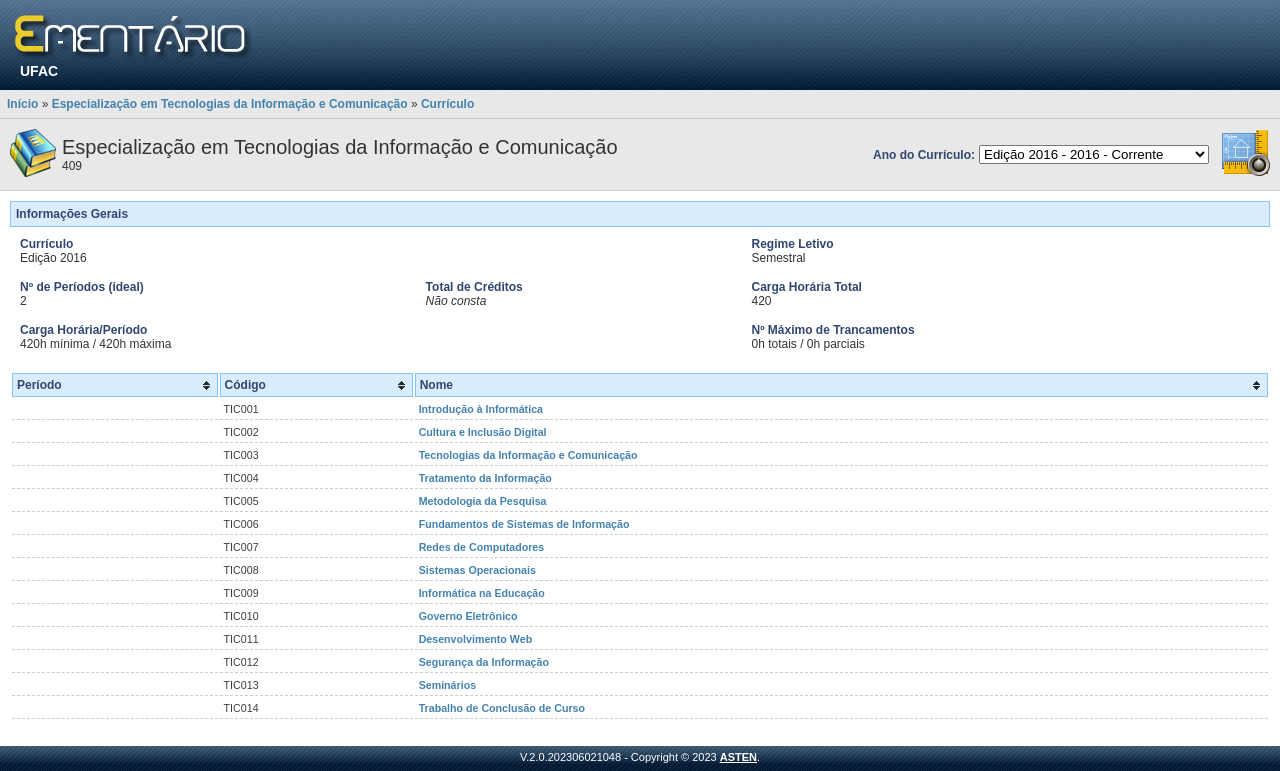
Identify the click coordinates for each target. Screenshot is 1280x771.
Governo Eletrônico (468, 616)
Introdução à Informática (481, 409)
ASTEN (738, 757)
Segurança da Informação (484, 662)
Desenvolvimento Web (476, 639)
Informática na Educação (482, 593)
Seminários (447, 685)
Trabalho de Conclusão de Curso (502, 708)
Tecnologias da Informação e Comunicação (528, 455)
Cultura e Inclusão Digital (483, 432)
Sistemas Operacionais (477, 570)
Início (22, 104)
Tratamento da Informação (485, 478)
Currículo (447, 104)
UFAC (39, 71)
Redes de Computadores (482, 547)
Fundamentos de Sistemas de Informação (524, 524)
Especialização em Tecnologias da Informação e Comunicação (230, 104)
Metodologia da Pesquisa (483, 501)
